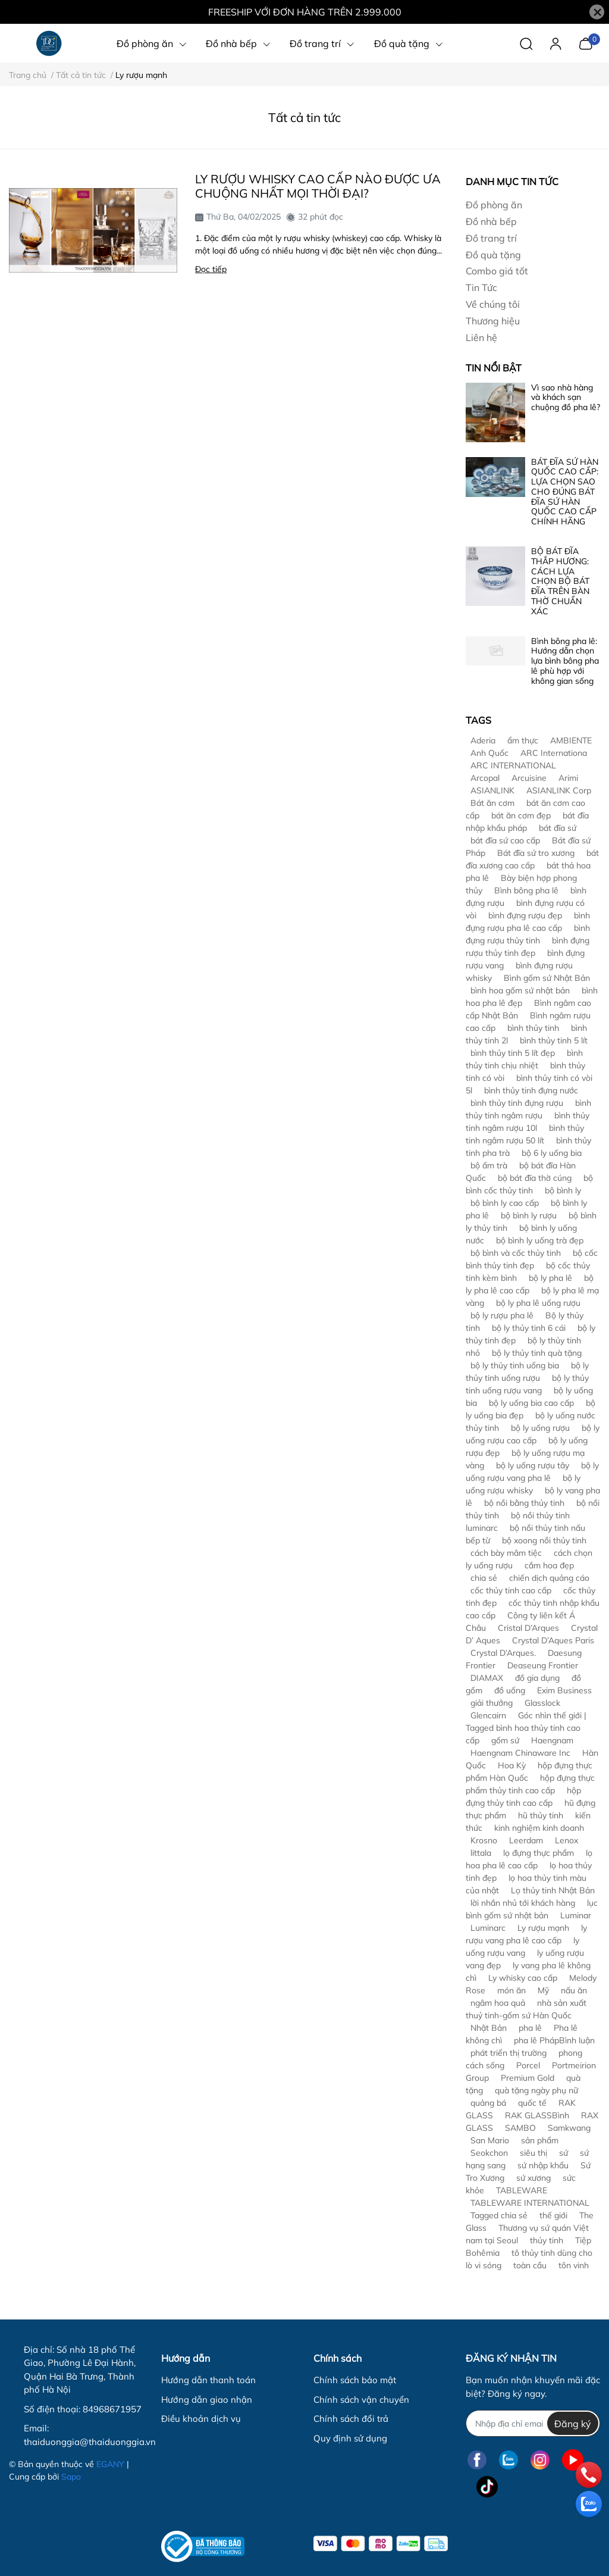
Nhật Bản (488, 2027)
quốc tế (532, 2102)
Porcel (528, 2065)
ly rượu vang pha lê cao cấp (526, 1934)
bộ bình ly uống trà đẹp (539, 1240)
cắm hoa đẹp (549, 1565)
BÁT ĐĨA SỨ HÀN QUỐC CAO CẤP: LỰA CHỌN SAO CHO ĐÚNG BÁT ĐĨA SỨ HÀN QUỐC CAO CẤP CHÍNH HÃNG (564, 492)
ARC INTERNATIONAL (513, 765)
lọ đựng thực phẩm (538, 1852)
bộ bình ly (563, 1190)
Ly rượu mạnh (543, 1927)
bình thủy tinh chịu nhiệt (524, 1059)
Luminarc (488, 1927)
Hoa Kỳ (512, 1765)
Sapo (71, 2476)
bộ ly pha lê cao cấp (530, 1284)
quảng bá (488, 2102)
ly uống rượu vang (522, 1946)
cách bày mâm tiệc (506, 1553)
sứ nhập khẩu (543, 2165)
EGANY (110, 2464)
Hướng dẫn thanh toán (208, 2380)
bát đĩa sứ (557, 828)
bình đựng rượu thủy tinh (528, 934)
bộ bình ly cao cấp (504, 1203)
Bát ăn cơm (492, 803)
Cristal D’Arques (528, 1627)
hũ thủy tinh (540, 1815)
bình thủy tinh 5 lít (554, 1040)
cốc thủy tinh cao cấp (510, 1590)
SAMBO (520, 2127)
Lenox (566, 1840)
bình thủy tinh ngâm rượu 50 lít (525, 1134)
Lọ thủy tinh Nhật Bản (553, 1890)
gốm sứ (505, 1740)
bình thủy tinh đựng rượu (516, 1103)
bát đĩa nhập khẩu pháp (527, 821)
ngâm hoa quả (497, 2002)
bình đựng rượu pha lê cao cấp (528, 921)
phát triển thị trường (508, 2052)
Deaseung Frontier (542, 1665)
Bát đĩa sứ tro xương (536, 853)
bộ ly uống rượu (540, 1428)
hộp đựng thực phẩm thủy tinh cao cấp (530, 1784)
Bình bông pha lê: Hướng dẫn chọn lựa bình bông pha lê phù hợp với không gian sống (565, 661)
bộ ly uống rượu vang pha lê (532, 1471)
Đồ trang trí (491, 238)
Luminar (575, 1915)
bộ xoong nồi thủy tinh (544, 1540)
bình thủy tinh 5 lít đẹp (512, 1053)
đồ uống (509, 1690)
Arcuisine (529, 778)
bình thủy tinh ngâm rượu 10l (527, 1121)
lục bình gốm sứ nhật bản (532, 1909)
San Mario (489, 2140)
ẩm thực (522, 740)
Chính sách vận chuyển (361, 2399)
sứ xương (533, 2177)
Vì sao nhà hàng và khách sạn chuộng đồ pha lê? (565, 397)
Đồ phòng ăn (494, 205)
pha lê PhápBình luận (554, 2040)
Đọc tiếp (211, 269)
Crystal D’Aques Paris (553, 1640)
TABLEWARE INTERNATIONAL (529, 2202)
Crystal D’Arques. (503, 1652)
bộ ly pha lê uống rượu (538, 1303)
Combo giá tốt (497, 271)
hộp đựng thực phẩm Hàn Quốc (529, 1771)
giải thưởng (491, 1702)
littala (480, 1852)
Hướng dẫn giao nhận (206, 2399)
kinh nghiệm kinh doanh (539, 1827)
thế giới (553, 2215)
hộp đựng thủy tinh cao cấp (523, 1796)
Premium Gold (527, 2077)
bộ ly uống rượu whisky (523, 1484)
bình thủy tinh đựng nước (531, 1090)
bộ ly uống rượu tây (532, 1465)
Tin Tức (481, 287)
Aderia (482, 740)
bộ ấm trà (488, 1165)
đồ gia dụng (537, 1677)
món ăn (511, 1990)
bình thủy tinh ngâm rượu (528, 1109)
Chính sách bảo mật (354, 2380)
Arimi (568, 778)
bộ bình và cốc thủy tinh (515, 1253)
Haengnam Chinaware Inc (520, 1752)
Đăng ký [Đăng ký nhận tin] (572, 2424)
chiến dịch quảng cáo (549, 1578)
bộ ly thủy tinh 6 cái (529, 1328)
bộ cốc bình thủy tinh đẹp (532, 1259)
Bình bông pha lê (526, 890)
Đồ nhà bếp (491, 221)
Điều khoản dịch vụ (201, 2418)
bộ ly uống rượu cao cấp (532, 1434)
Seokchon (489, 2152)
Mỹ (543, 1990)
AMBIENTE (571, 740)
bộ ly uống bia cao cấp (531, 1403)
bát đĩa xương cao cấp (532, 859)
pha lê (530, 2027)
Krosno (483, 1840)
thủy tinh (546, 2240)
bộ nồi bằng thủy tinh (524, 1503)
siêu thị (533, 2152)
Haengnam (552, 1740)
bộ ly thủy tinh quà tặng (537, 1353)
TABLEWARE (521, 2190)
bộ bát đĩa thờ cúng (535, 1178)
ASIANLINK (492, 790)
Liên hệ (481, 337)
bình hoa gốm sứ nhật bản (520, 990)
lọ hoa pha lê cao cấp (529, 1859)
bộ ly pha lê (550, 1278)
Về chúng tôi (493, 304)
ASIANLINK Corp (558, 790)
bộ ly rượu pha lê (501, 1315)
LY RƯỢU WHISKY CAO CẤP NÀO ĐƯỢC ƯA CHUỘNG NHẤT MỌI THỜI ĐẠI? (318, 186)
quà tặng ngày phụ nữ (536, 2090)
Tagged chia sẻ (499, 2215)
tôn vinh (573, 2265)
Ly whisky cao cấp (522, 1977)
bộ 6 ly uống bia (552, 1153)
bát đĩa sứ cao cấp (505, 840)
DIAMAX (486, 1677)
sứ (563, 2152)
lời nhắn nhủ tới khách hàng (522, 1902)
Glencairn (488, 1715)
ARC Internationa (553, 753)
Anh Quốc (489, 753)
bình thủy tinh (533, 1028)
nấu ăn (574, 1990)
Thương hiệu (493, 321)
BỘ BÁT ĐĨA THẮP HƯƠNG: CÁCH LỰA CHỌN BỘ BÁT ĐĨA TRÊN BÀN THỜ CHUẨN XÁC (560, 581)
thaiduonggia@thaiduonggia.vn (90, 2441)
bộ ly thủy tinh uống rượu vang (527, 1384)
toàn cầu (530, 2265)
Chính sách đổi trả (350, 2418)
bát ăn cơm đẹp (521, 815)
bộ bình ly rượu (529, 1215)
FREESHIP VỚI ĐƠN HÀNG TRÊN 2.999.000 (304, 12)
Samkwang (569, 2127)
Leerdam (526, 1840)
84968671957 (112, 2409)
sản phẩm (539, 2140)
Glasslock (542, 1702)
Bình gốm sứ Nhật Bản (547, 978)
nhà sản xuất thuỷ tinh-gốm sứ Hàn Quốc (526, 2009)
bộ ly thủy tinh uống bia (514, 1365)
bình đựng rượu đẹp (525, 915)
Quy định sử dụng (350, 2438)
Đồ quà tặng (493, 255)
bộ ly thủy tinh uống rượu (527, 1371)
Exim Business (564, 1690)
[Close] (596, 12)
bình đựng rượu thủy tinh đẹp (527, 946)
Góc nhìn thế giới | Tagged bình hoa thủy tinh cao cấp (526, 1728)
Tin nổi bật (494, 368)
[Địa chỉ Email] (533, 2423)
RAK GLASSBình (537, 2115)
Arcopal (485, 778)
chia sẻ (483, 1578)
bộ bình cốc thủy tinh (529, 1184)
